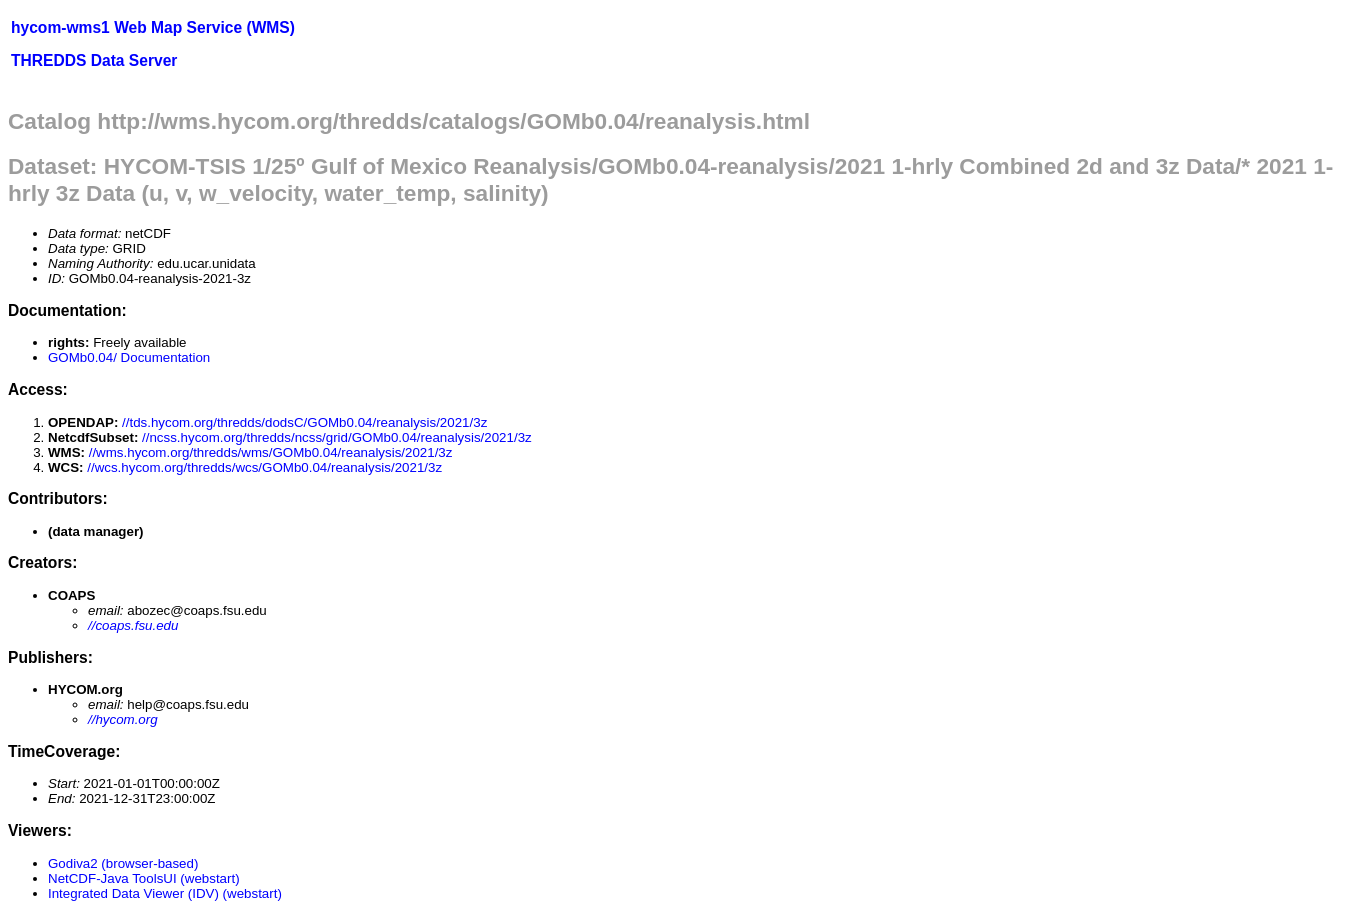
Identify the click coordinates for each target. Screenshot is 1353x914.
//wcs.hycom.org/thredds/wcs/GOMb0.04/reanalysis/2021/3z (264, 467)
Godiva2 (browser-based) (123, 863)
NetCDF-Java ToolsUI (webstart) (144, 878)
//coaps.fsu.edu (133, 625)
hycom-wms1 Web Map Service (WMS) (153, 27)
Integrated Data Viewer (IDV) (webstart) (165, 893)
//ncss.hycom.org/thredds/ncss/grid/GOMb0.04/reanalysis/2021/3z (337, 437)
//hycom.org (123, 719)
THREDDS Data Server (94, 60)
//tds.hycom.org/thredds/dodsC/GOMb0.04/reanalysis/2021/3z (304, 422)
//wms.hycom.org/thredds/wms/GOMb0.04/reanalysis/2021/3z (271, 452)
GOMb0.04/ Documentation (129, 357)
